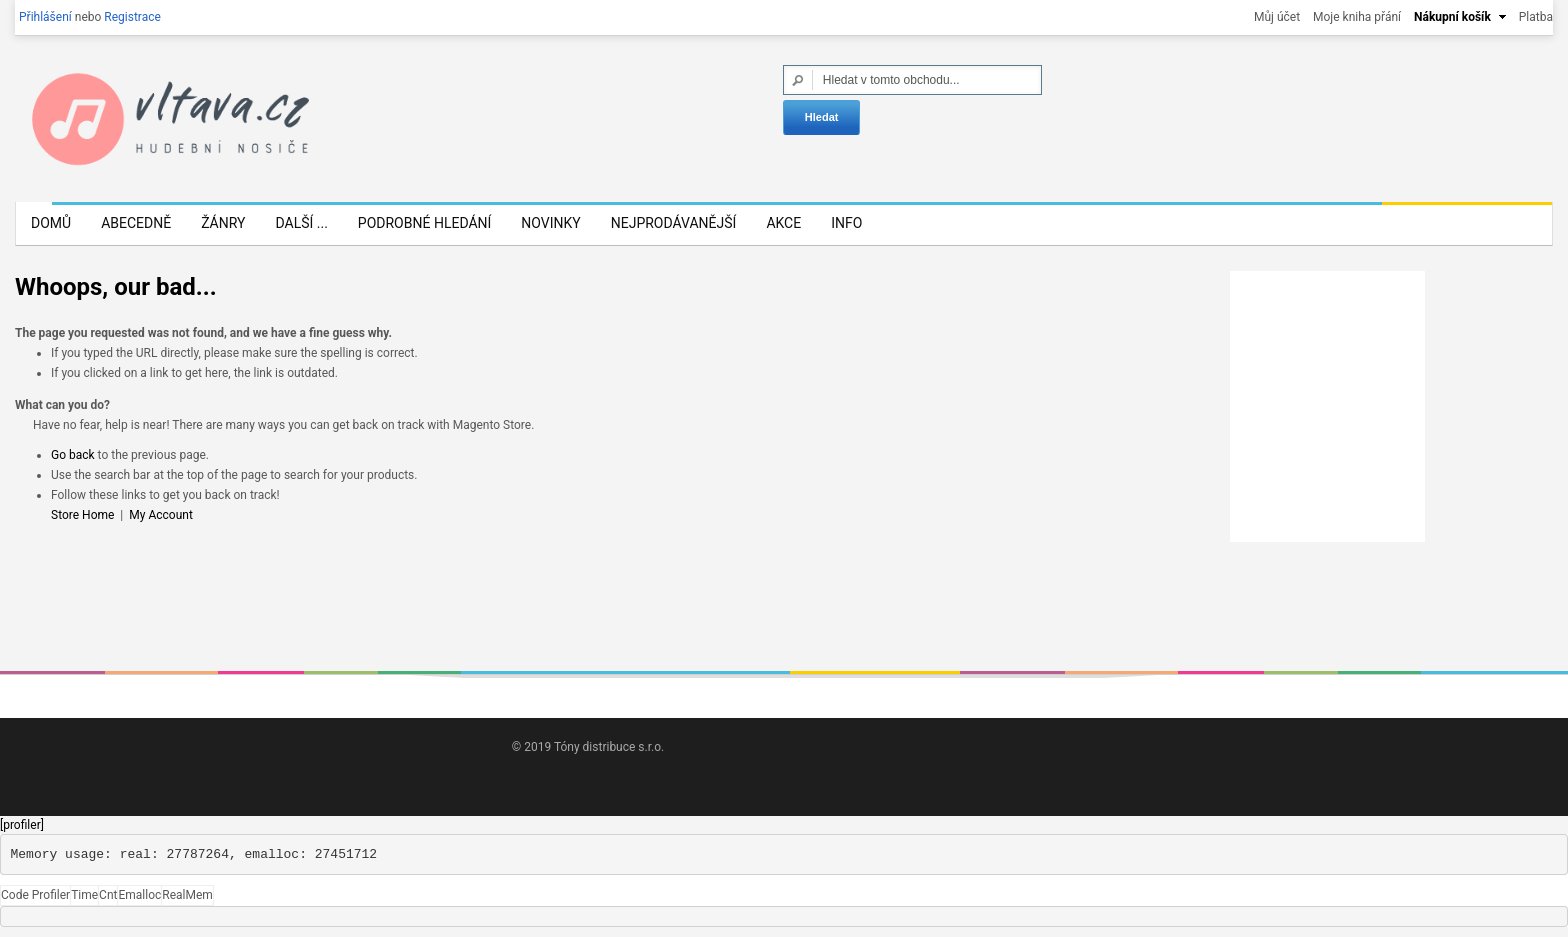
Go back (73, 455)
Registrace (132, 17)
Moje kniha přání (1357, 17)
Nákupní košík (1452, 17)
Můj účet (1277, 17)
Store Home (82, 515)
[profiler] (22, 825)
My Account (161, 515)
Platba (1536, 17)
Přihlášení (45, 17)
